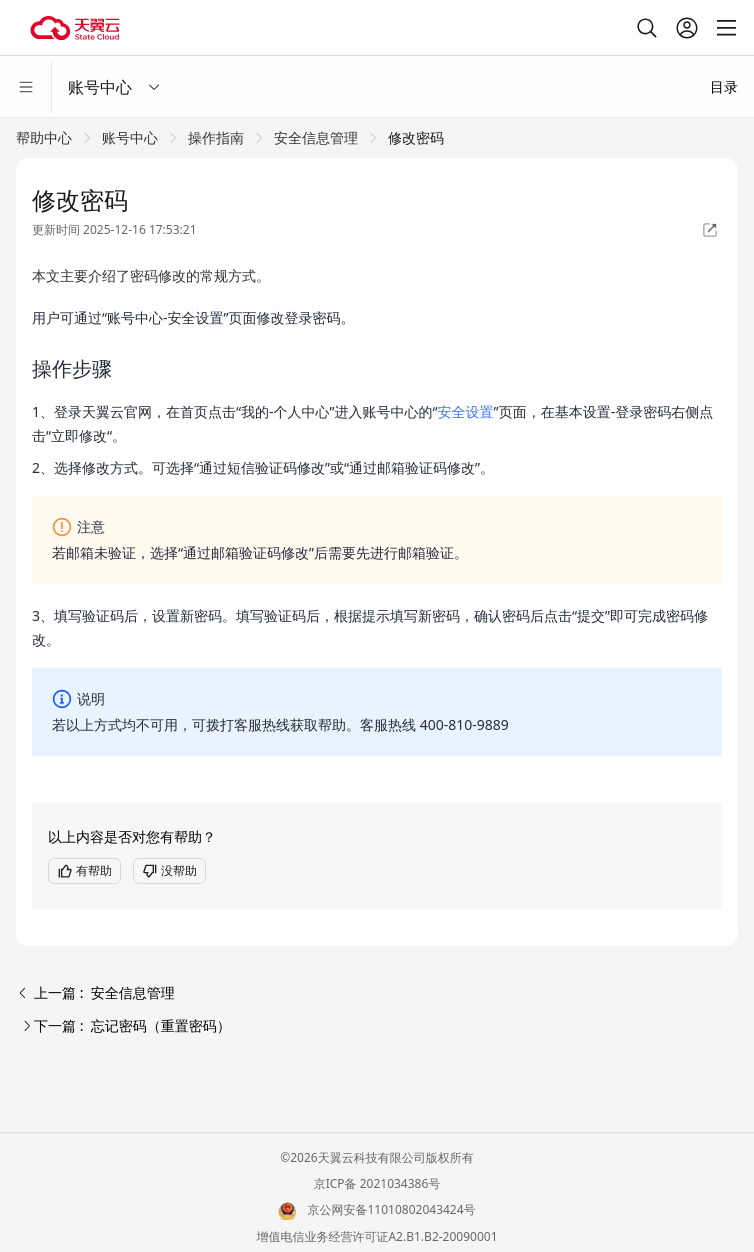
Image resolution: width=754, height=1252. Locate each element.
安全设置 (466, 411)
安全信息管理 (316, 137)
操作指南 (216, 137)
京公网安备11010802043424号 (392, 1209)
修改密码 (416, 137)
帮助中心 (44, 137)
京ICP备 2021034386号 (377, 1183)
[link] (44, 137)
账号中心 (130, 137)
